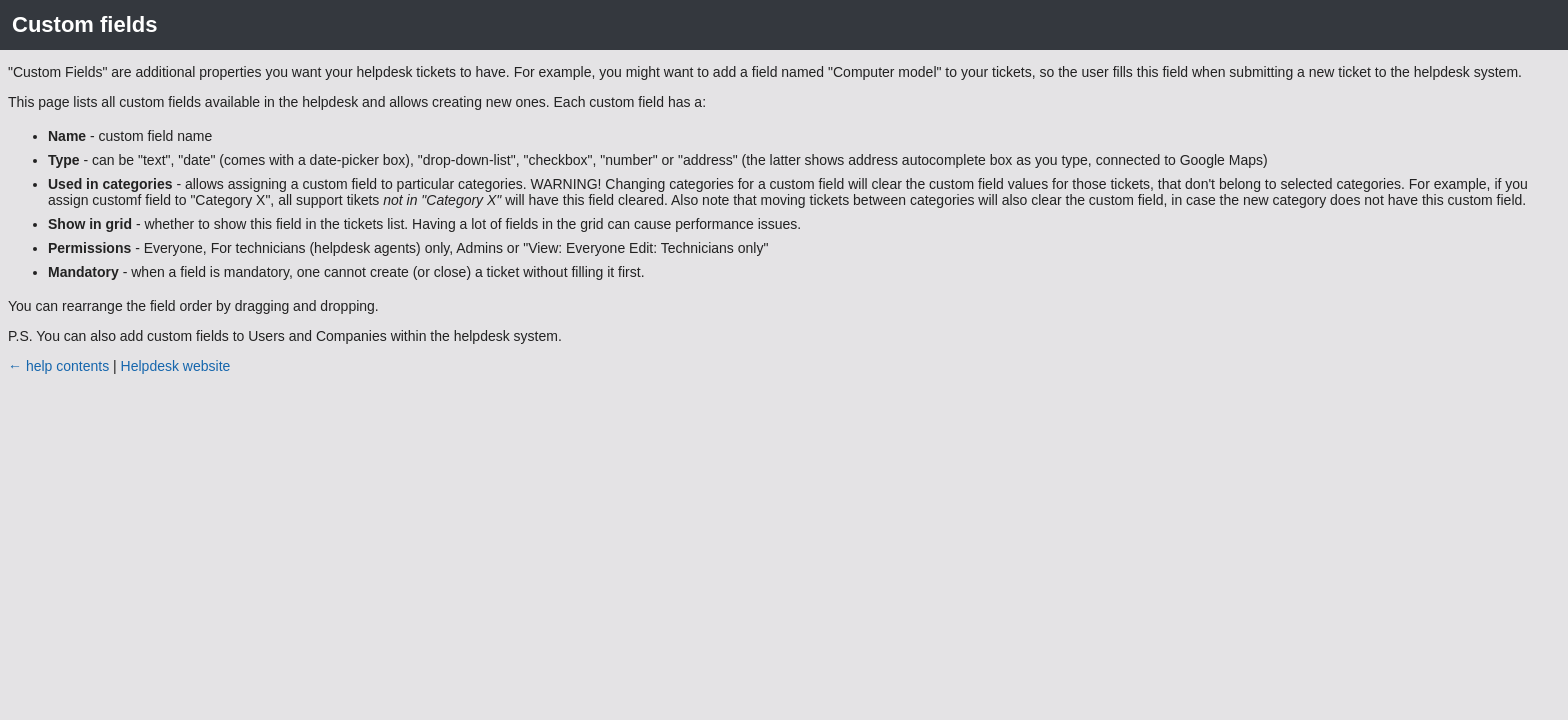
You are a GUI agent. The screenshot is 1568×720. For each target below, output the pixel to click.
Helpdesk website (176, 366)
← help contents (58, 366)
